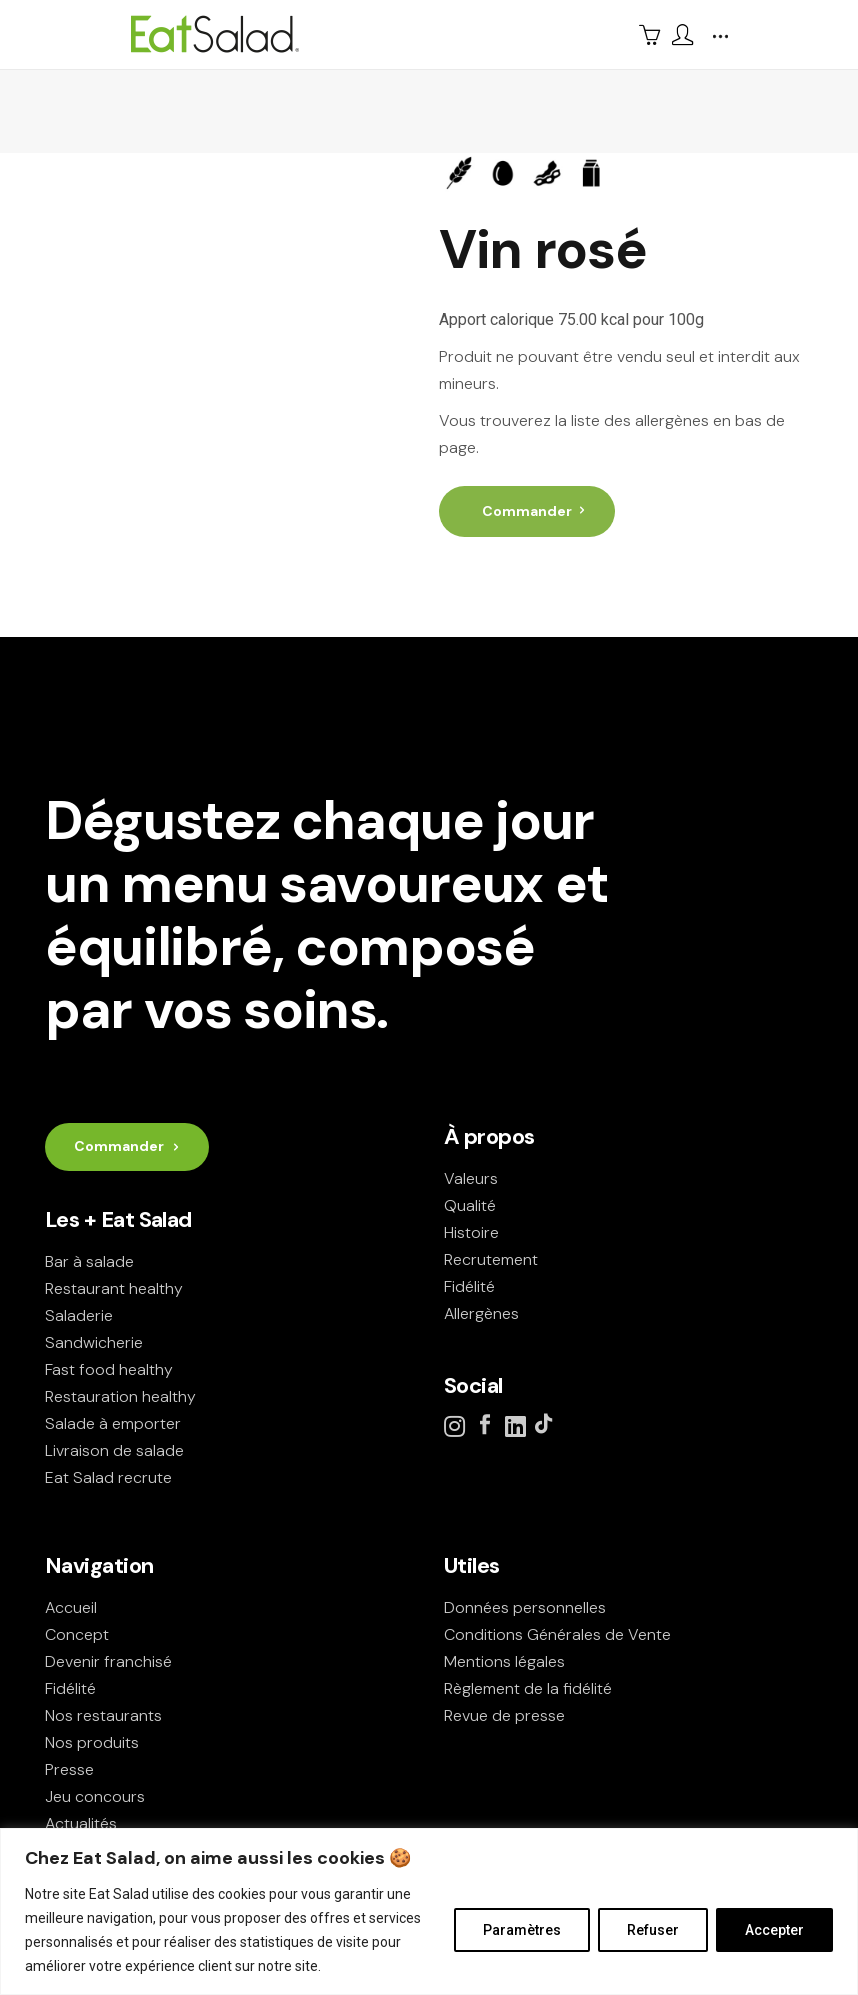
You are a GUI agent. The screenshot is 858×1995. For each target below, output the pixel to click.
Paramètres (522, 1930)
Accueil (71, 1607)
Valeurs (471, 1178)
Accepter (774, 1930)
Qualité (470, 1205)
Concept (77, 1634)
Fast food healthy (109, 1369)
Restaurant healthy (114, 1288)
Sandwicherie (94, 1342)
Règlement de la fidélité (528, 1688)
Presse (69, 1769)
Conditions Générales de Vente (557, 1634)
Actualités (81, 1823)
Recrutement (491, 1259)
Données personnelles (525, 1607)
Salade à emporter (113, 1423)
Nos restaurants (103, 1715)
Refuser (653, 1930)
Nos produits (92, 1742)
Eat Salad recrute (108, 1477)
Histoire (471, 1232)
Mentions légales (504, 1661)
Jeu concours (95, 1796)
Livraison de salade (114, 1450)
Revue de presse (504, 1715)
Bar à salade (89, 1261)
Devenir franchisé (108, 1661)
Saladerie (79, 1315)
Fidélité (469, 1286)
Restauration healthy (120, 1396)
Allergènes (481, 1313)
